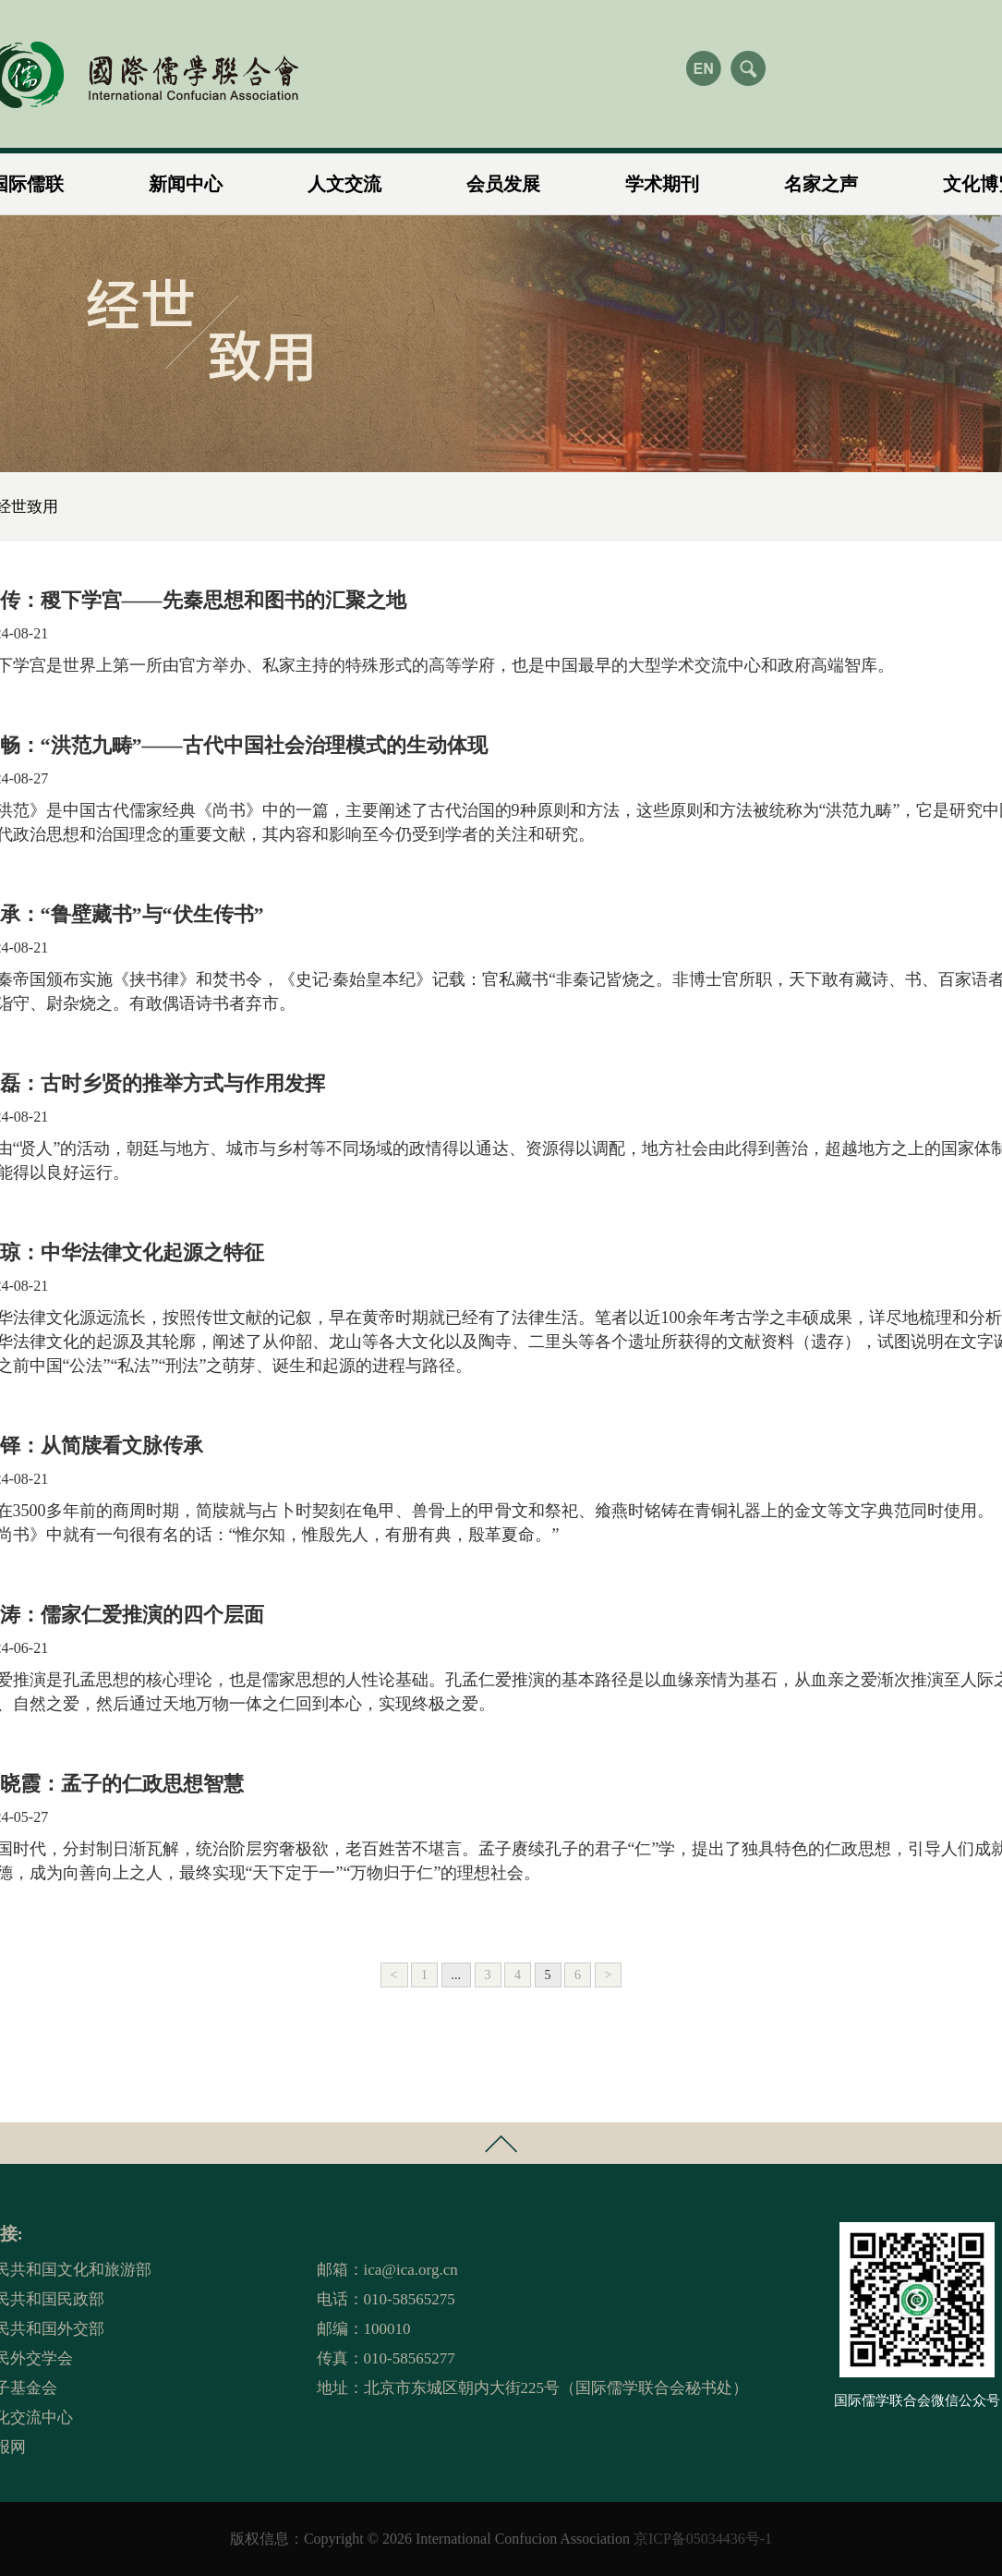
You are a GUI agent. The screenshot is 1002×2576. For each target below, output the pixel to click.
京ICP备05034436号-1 (703, 2538)
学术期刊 (662, 176)
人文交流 (344, 176)
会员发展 (503, 176)
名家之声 (821, 176)
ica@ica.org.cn (411, 2269)
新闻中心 (186, 176)
